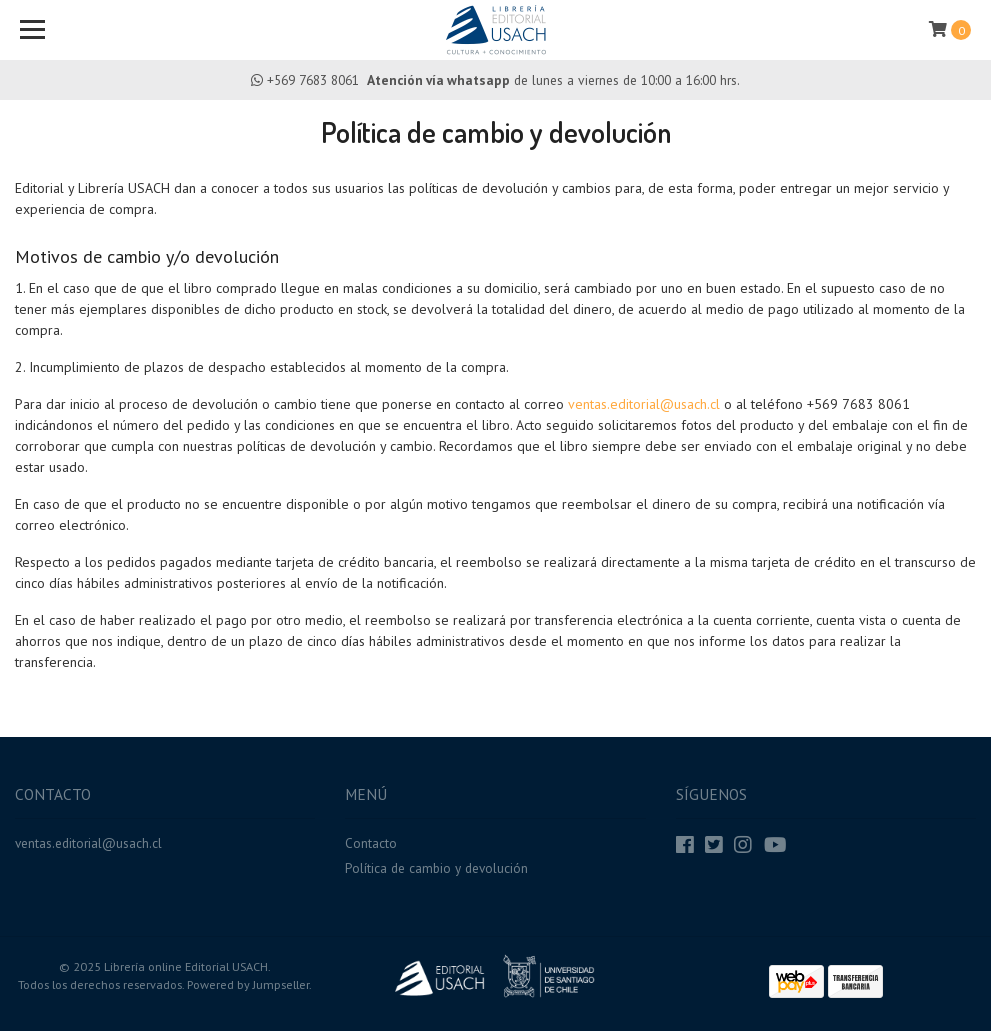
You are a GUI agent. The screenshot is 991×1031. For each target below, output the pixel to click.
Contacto (371, 843)
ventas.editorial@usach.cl (644, 404)
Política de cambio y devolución (436, 868)
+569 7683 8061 (313, 80)
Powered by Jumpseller (248, 984)
